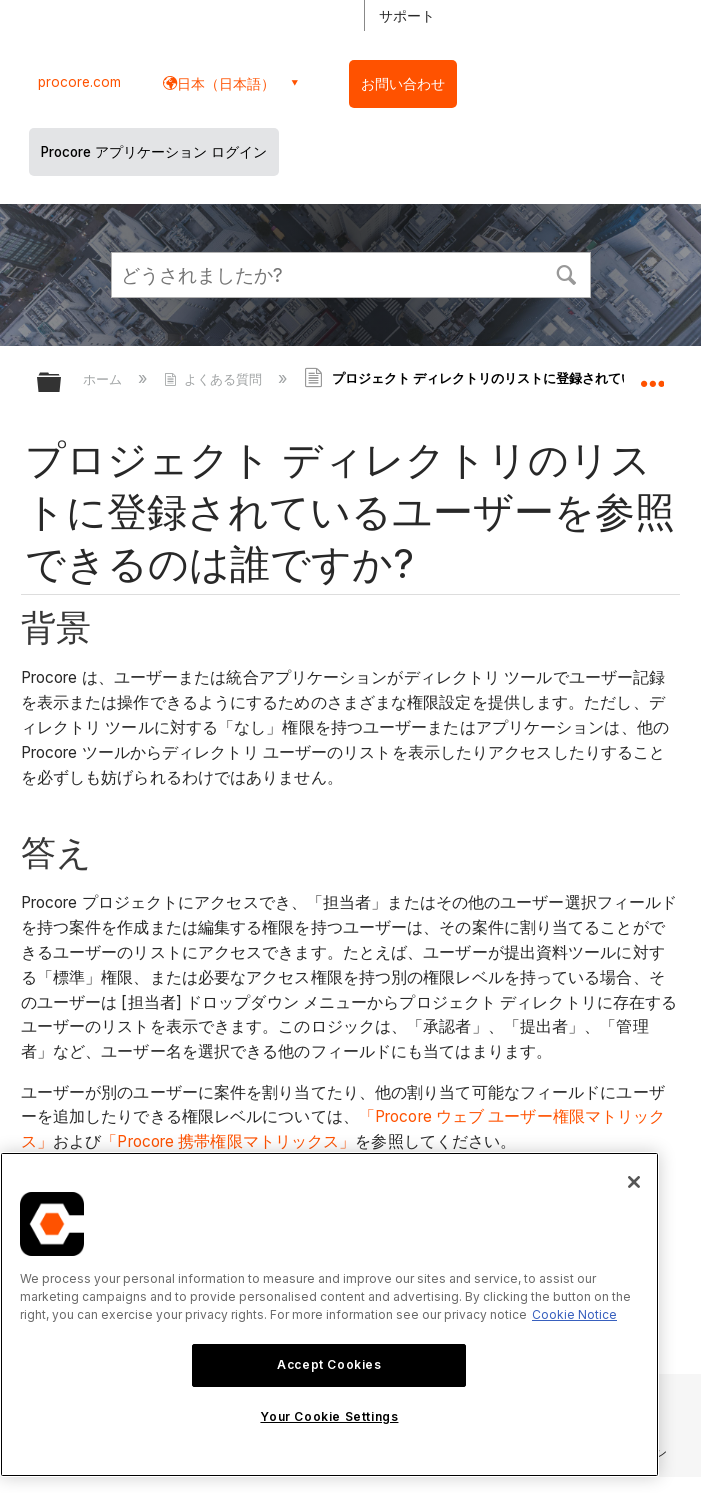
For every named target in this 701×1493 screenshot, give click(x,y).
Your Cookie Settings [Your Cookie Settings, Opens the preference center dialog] (329, 1416)
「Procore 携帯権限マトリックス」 (228, 1141)
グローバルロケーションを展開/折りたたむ (652, 376)
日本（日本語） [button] (226, 83)
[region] (329, 1314)
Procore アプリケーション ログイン (154, 152)
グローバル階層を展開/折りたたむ (62, 383)
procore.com (79, 82)
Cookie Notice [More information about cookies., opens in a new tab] (574, 1314)
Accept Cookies (329, 1364)
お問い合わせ (403, 84)
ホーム (104, 379)
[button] (567, 273)
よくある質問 (215, 379)
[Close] (634, 1182)
